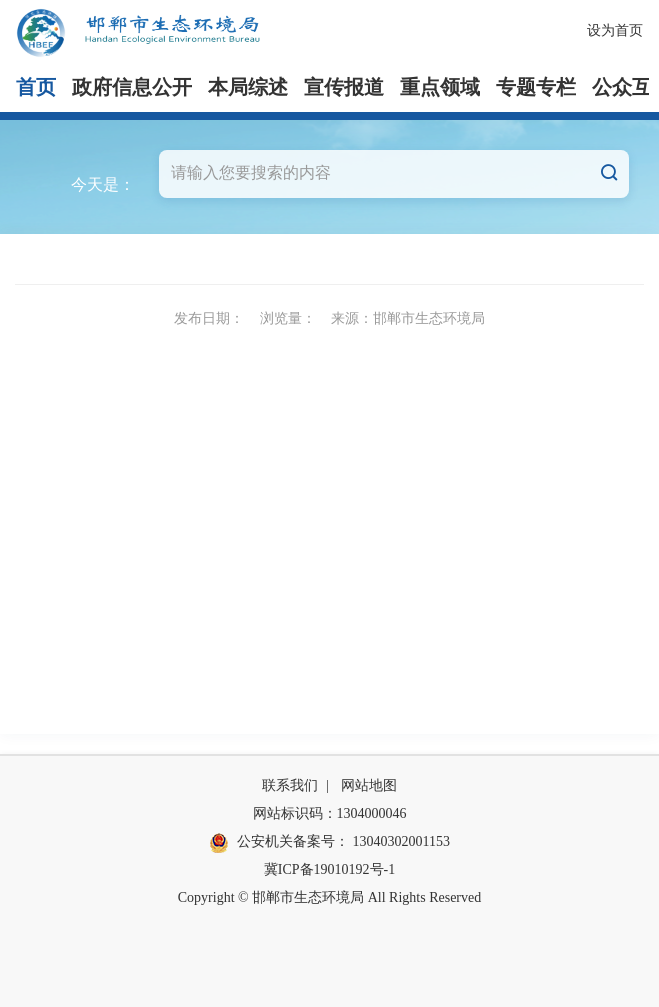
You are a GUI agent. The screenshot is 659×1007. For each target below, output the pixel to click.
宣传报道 (344, 87)
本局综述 (248, 87)
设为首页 (615, 30)
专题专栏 (536, 87)
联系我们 (290, 785)
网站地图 (369, 785)
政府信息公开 (132, 87)
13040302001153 (401, 841)
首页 (36, 87)
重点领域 (440, 87)
